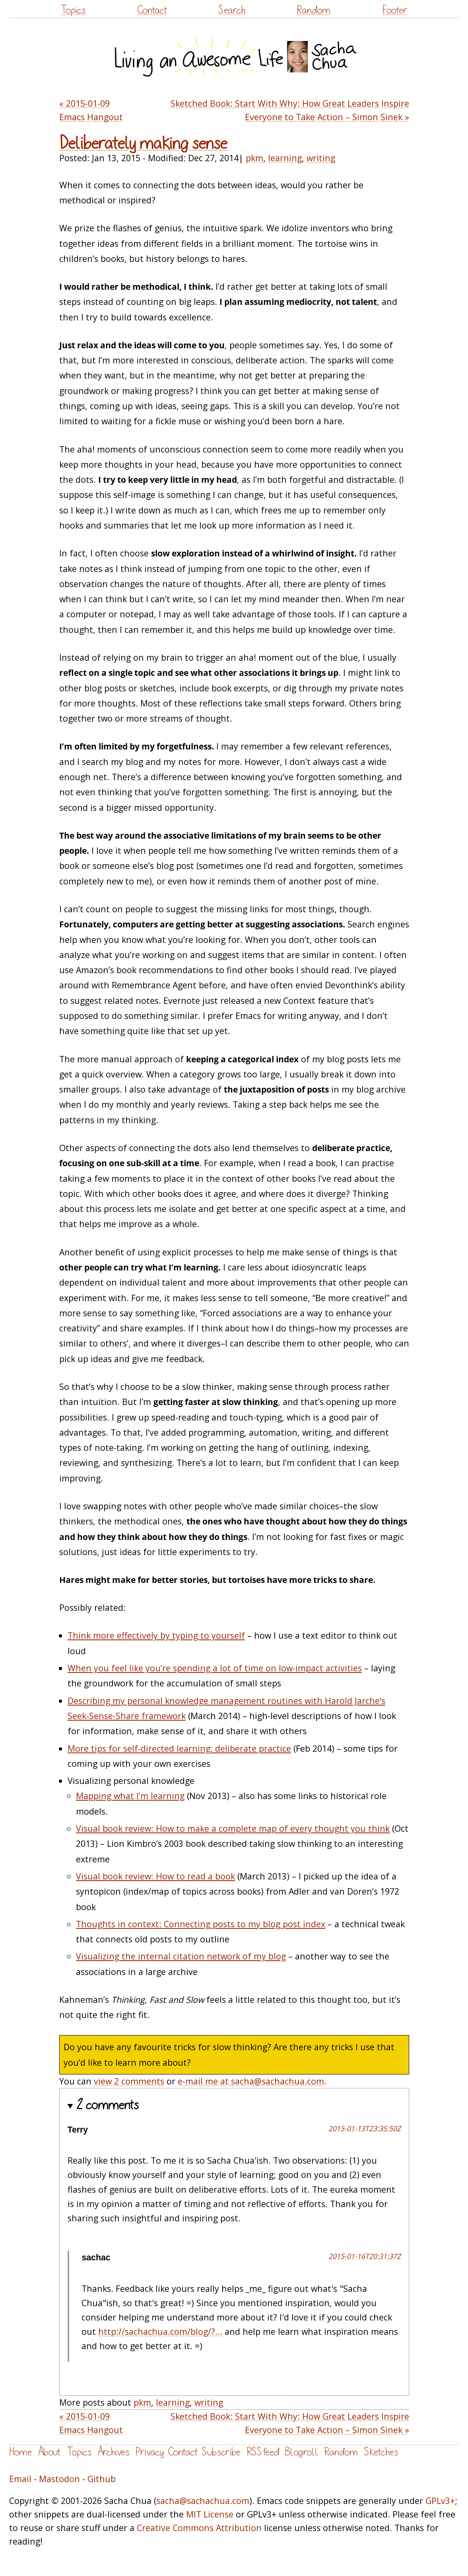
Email (20, 2478)
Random (313, 10)
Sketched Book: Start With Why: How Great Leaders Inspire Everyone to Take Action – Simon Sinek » (290, 110)
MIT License (209, 2514)
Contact (152, 10)
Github (101, 2478)
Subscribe (221, 2452)
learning (285, 158)
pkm (254, 158)
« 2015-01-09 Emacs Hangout (91, 110)
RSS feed (263, 2452)
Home (20, 2452)
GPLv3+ (440, 2500)
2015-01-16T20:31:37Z (364, 2256)
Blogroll (301, 2452)
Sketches (381, 2452)
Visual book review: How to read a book (155, 1876)
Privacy (149, 2452)
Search (231, 10)
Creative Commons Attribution (199, 2527)
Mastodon (59, 2478)
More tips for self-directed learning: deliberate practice (179, 1748)
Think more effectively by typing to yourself (156, 1635)
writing (321, 158)
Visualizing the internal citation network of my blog (181, 1956)
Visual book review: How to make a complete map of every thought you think (233, 1828)
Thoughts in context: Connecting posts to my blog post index (200, 1924)
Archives (113, 2452)
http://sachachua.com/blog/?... (160, 2331)
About (49, 2452)
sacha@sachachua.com (202, 2500)
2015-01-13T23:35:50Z (364, 2128)
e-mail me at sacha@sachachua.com (251, 2081)
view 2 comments (129, 2081)
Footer (395, 10)
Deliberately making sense (143, 143)
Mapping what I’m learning (130, 1795)
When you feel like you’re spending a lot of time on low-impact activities (215, 1668)
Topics (72, 10)
